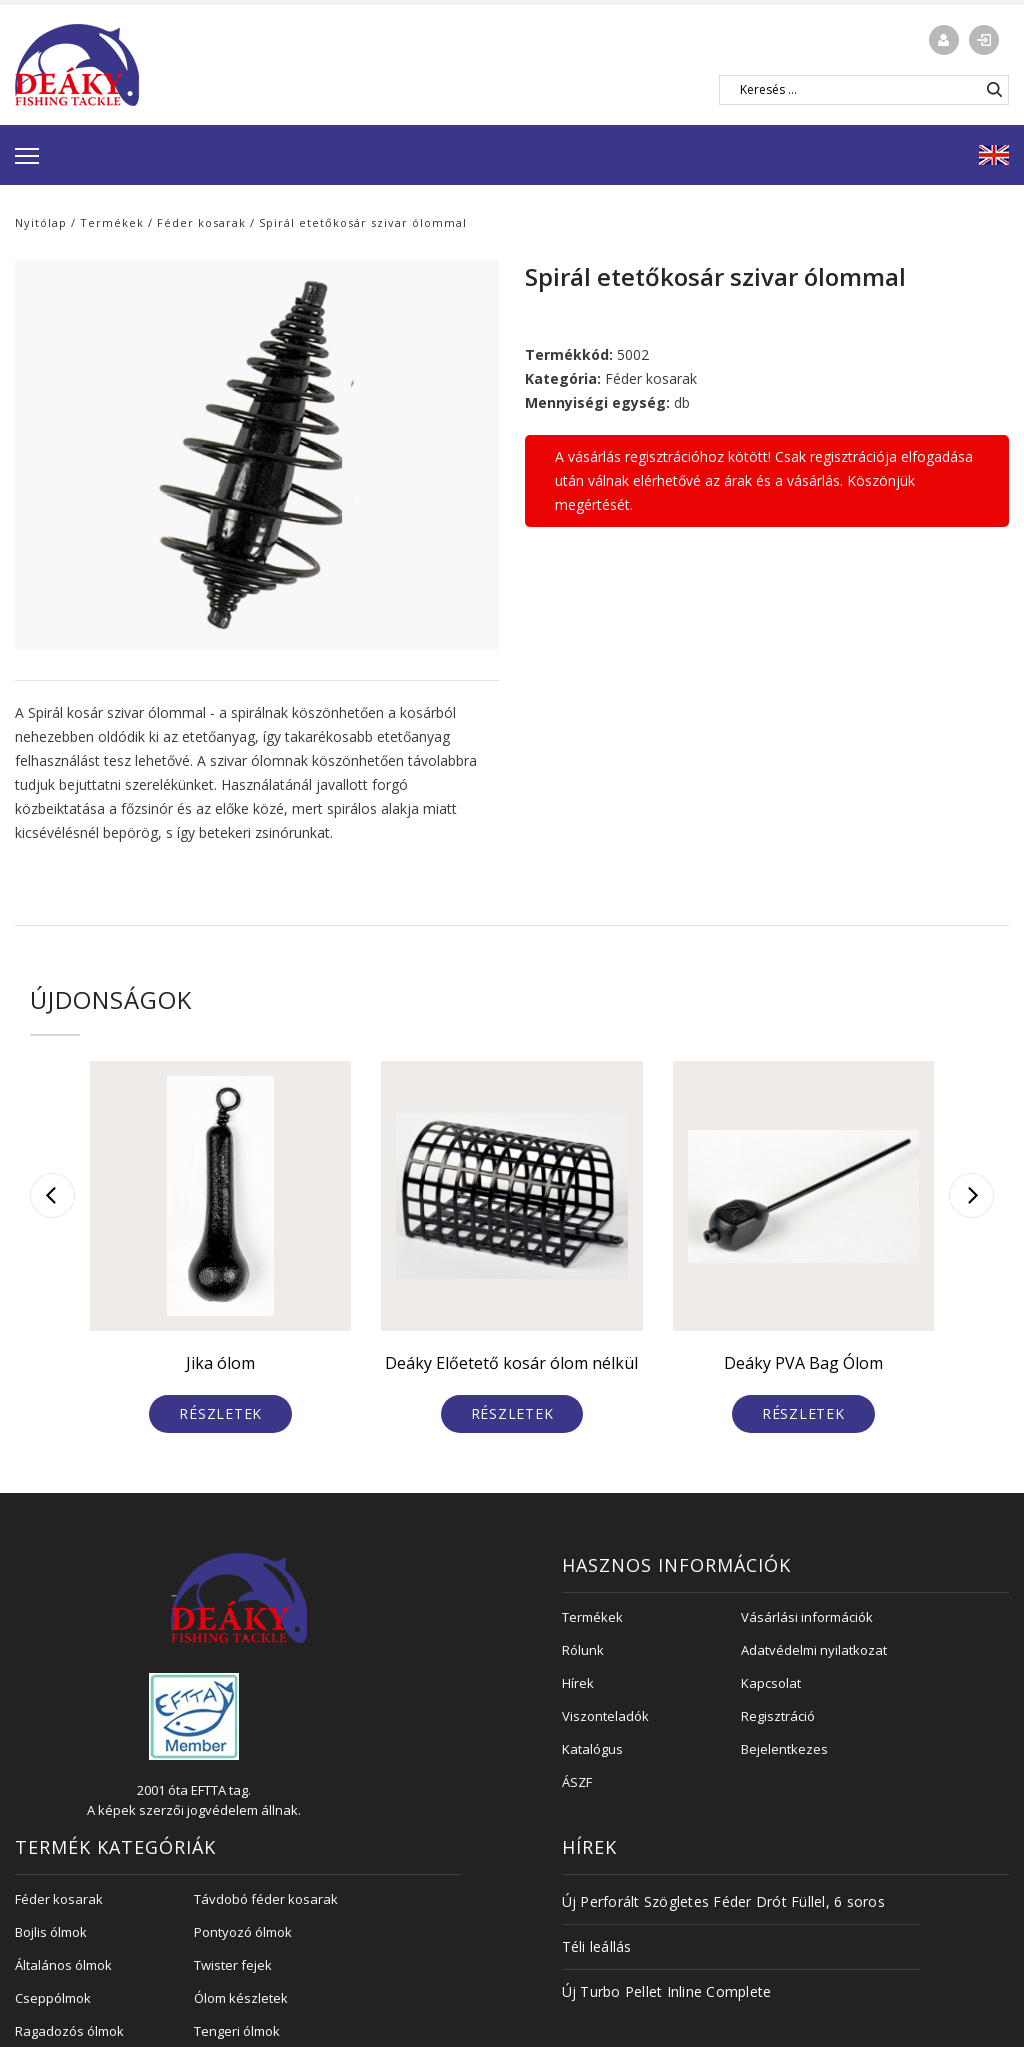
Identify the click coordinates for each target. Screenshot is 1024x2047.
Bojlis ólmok (51, 1932)
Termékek (112, 222)
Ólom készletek (241, 1998)
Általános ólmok (63, 1965)
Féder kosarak (201, 222)
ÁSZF (577, 1782)
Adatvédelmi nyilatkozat (814, 1650)
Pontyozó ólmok (243, 1932)
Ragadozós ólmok (69, 2031)
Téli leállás (597, 1946)
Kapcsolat (771, 1683)
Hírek (578, 1683)
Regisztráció (778, 1716)
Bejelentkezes (784, 1749)
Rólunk (583, 1650)
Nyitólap (41, 222)
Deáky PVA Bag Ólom (803, 1363)
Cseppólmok (53, 1998)
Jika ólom (220, 1363)
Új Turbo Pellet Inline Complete (667, 1991)
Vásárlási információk (807, 1617)
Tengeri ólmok (237, 2031)
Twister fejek (233, 1965)
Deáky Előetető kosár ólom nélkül (511, 1363)
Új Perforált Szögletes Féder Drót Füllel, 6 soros (723, 1901)
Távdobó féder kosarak (266, 1899)
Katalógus (592, 1749)
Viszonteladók (605, 1716)
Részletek (220, 1413)
